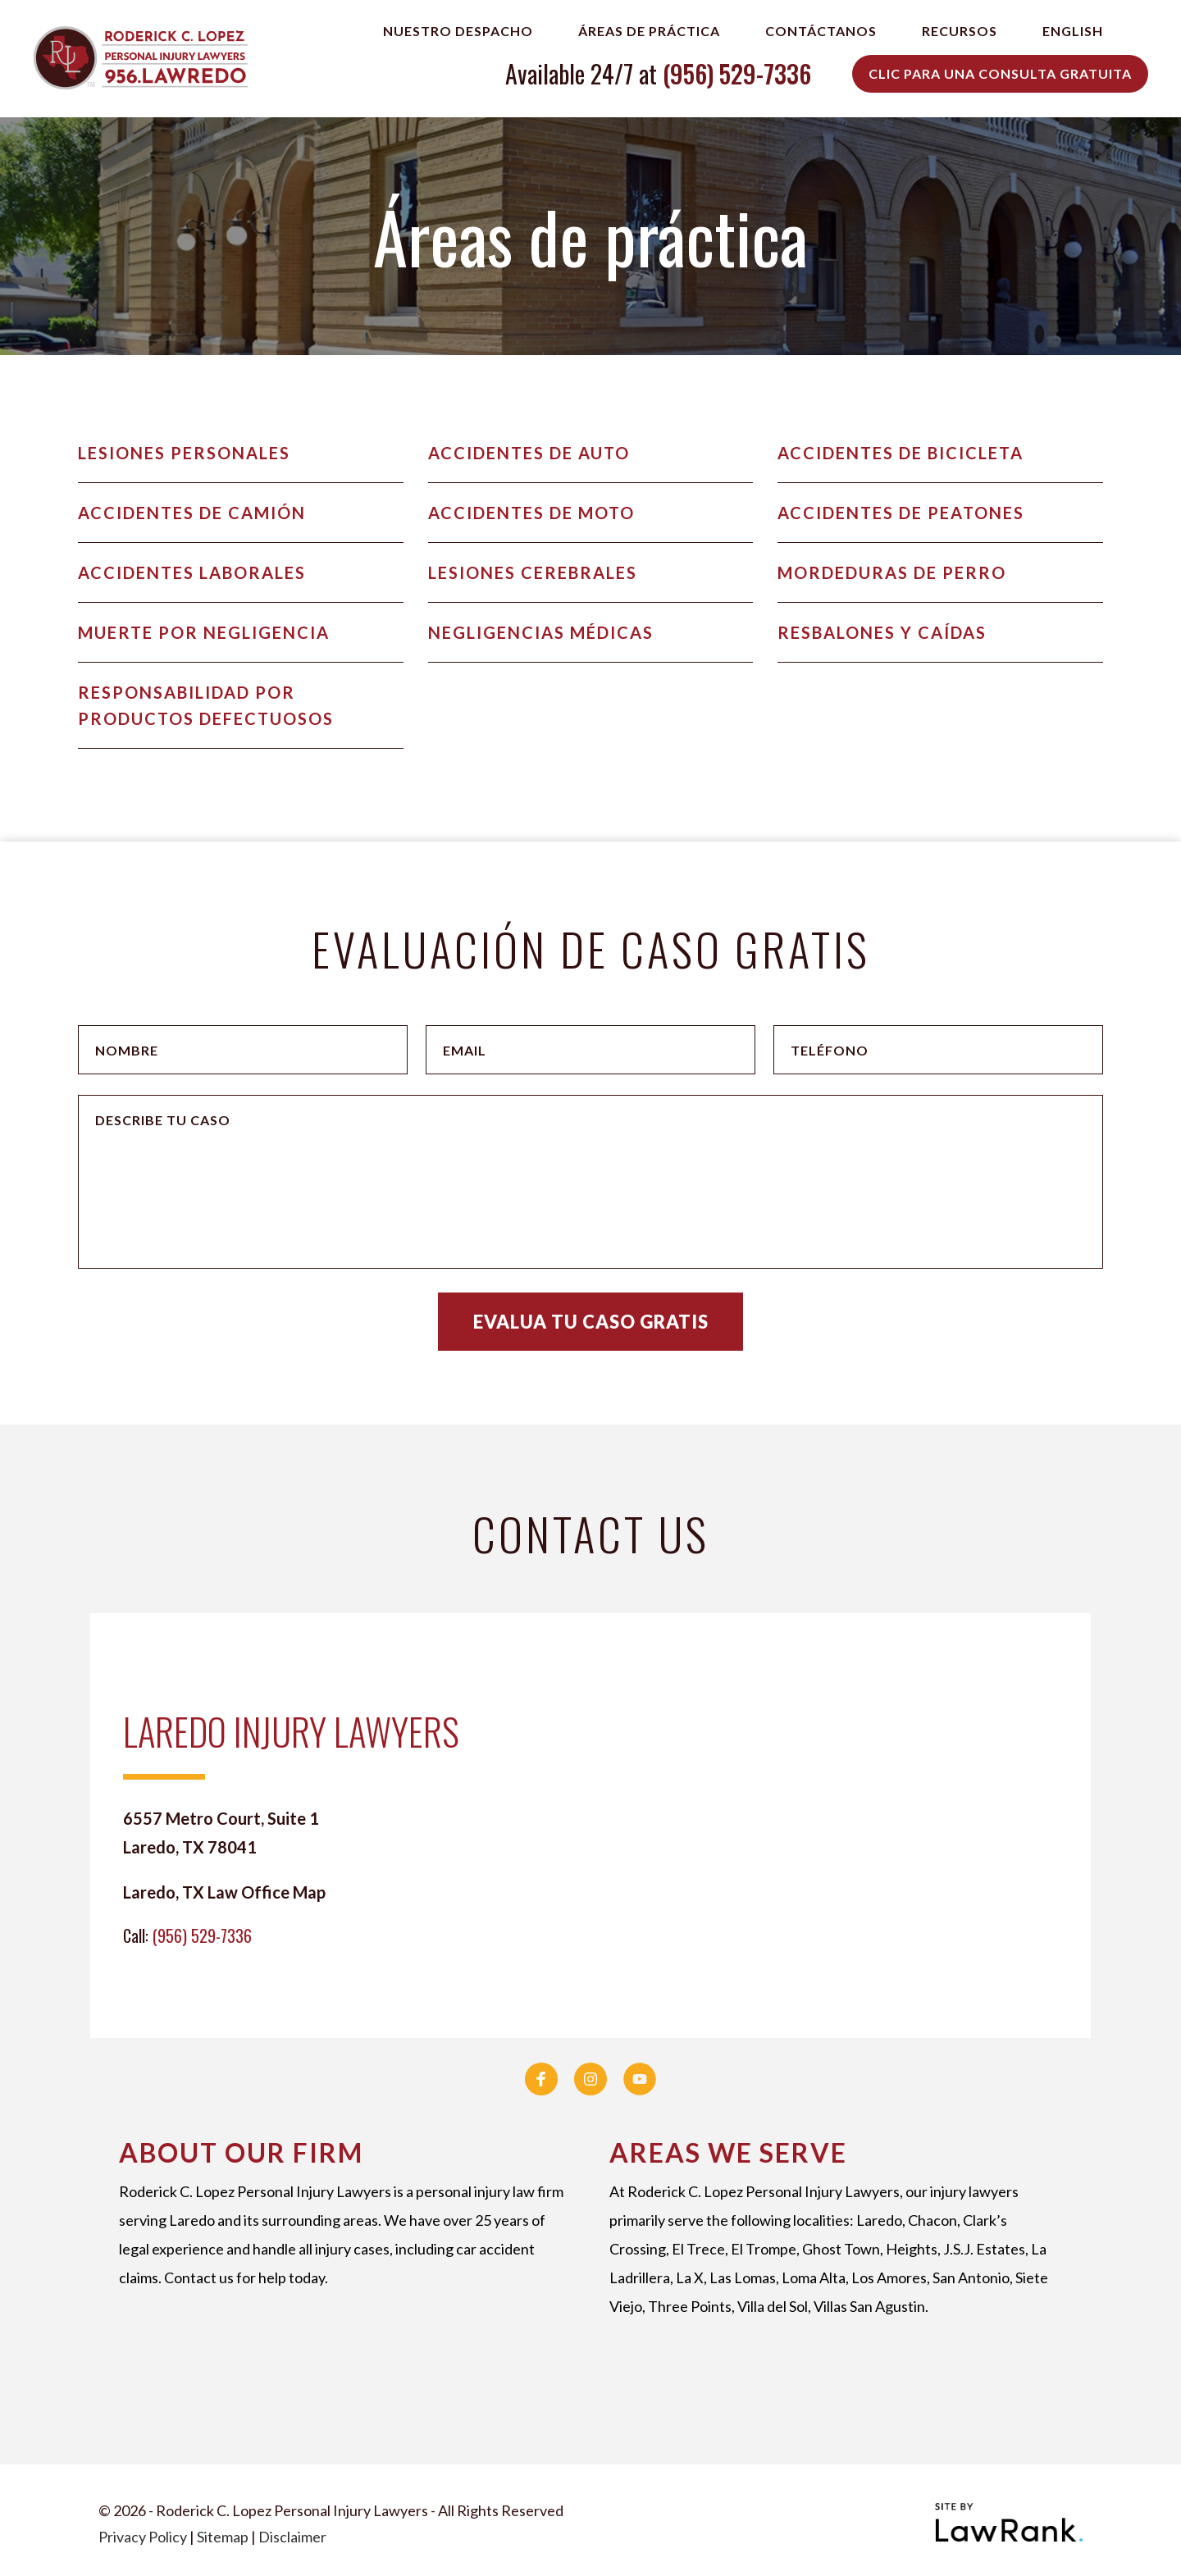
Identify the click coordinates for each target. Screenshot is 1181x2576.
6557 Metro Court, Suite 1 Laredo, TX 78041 (221, 1832)
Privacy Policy (142, 2537)
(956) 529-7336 (737, 73)
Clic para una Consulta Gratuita (1000, 73)
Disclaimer (292, 2537)
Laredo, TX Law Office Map (224, 1892)
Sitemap (223, 2537)
